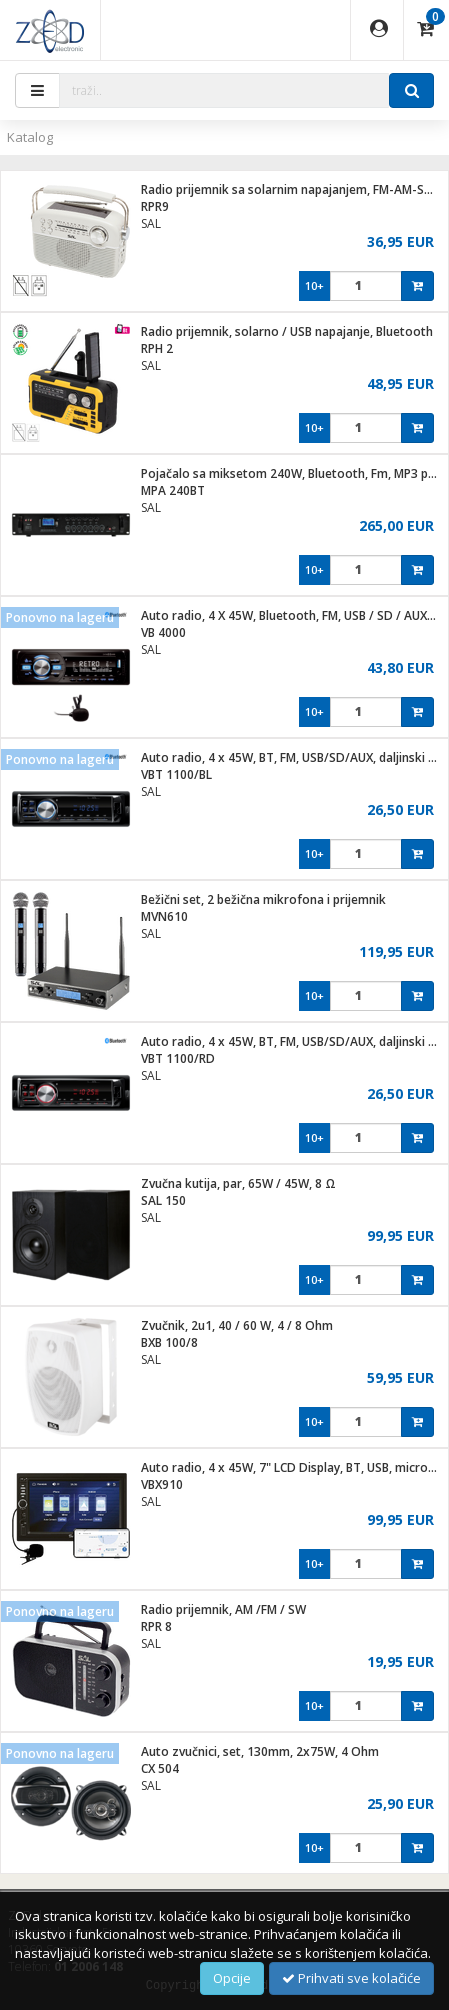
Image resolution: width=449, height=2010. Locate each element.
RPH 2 (157, 348)
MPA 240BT (173, 490)
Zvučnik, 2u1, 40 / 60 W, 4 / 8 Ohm (237, 1325)
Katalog (30, 137)
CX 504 (160, 1768)
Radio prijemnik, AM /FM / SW (223, 1609)
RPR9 (155, 206)
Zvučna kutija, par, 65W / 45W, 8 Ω (238, 1183)
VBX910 (162, 1484)
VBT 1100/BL (176, 774)
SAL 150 (163, 1200)
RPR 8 (156, 1626)
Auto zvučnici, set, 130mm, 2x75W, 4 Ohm (260, 1751)
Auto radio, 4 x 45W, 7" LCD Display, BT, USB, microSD (292, 1467)
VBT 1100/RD (178, 1058)
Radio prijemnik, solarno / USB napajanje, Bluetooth (287, 331)
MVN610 (164, 916)
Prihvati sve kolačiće (351, 1978)
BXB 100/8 (169, 1342)
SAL (151, 223)
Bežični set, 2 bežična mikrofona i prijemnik (263, 899)
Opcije (232, 1978)
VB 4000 (163, 632)
